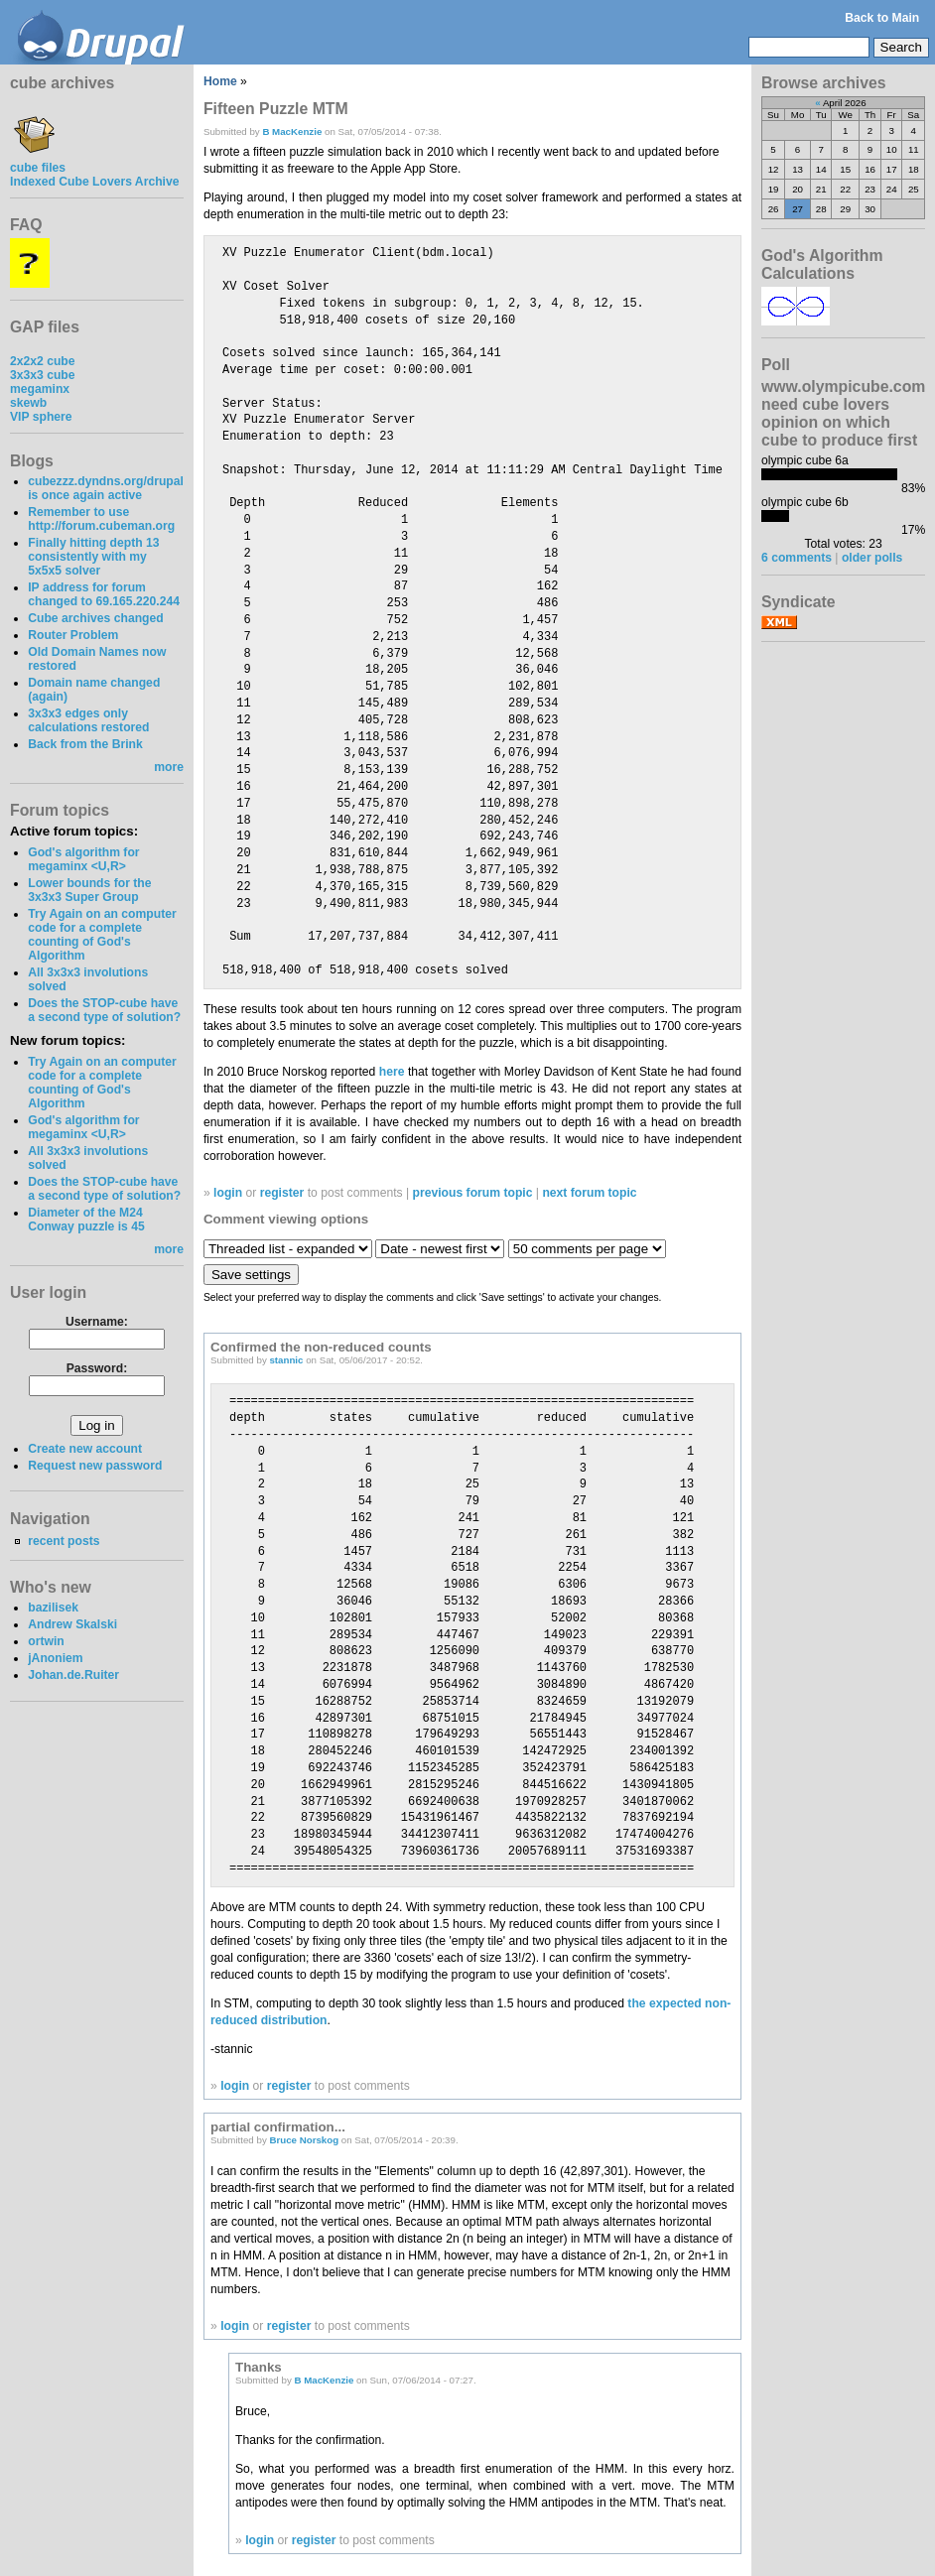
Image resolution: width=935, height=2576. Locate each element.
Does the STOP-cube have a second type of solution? (104, 1010)
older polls (872, 558)
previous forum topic (473, 1193)
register (282, 1193)
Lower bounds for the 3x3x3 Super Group (89, 890)
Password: (97, 1368)
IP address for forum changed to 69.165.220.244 (104, 594)
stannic (286, 1359)
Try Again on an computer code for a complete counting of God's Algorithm (102, 935)
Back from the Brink (85, 744)
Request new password (95, 1466)
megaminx (39, 389)
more (169, 767)
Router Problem (73, 635)
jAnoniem (55, 1658)
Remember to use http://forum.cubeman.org (101, 519)
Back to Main (882, 18)
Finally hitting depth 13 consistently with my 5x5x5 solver (93, 557)
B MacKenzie (292, 131)
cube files (38, 161)
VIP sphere (41, 417)
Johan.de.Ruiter (73, 1675)
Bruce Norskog (303, 2139)
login (227, 1193)
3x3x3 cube (42, 375)
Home (220, 81)
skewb (28, 403)
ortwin (46, 1641)
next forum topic (589, 1193)
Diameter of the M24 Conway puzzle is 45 (86, 1219)
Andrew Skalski (72, 1624)
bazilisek (53, 1607)
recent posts (63, 1541)
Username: (97, 1322)
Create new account (85, 1449)
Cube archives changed (95, 618)
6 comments (796, 558)
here (392, 1072)
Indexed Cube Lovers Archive (94, 182)
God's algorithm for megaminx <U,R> (83, 859)
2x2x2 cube (42, 361)
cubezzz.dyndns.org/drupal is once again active (106, 488)
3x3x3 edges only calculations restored (88, 720)
